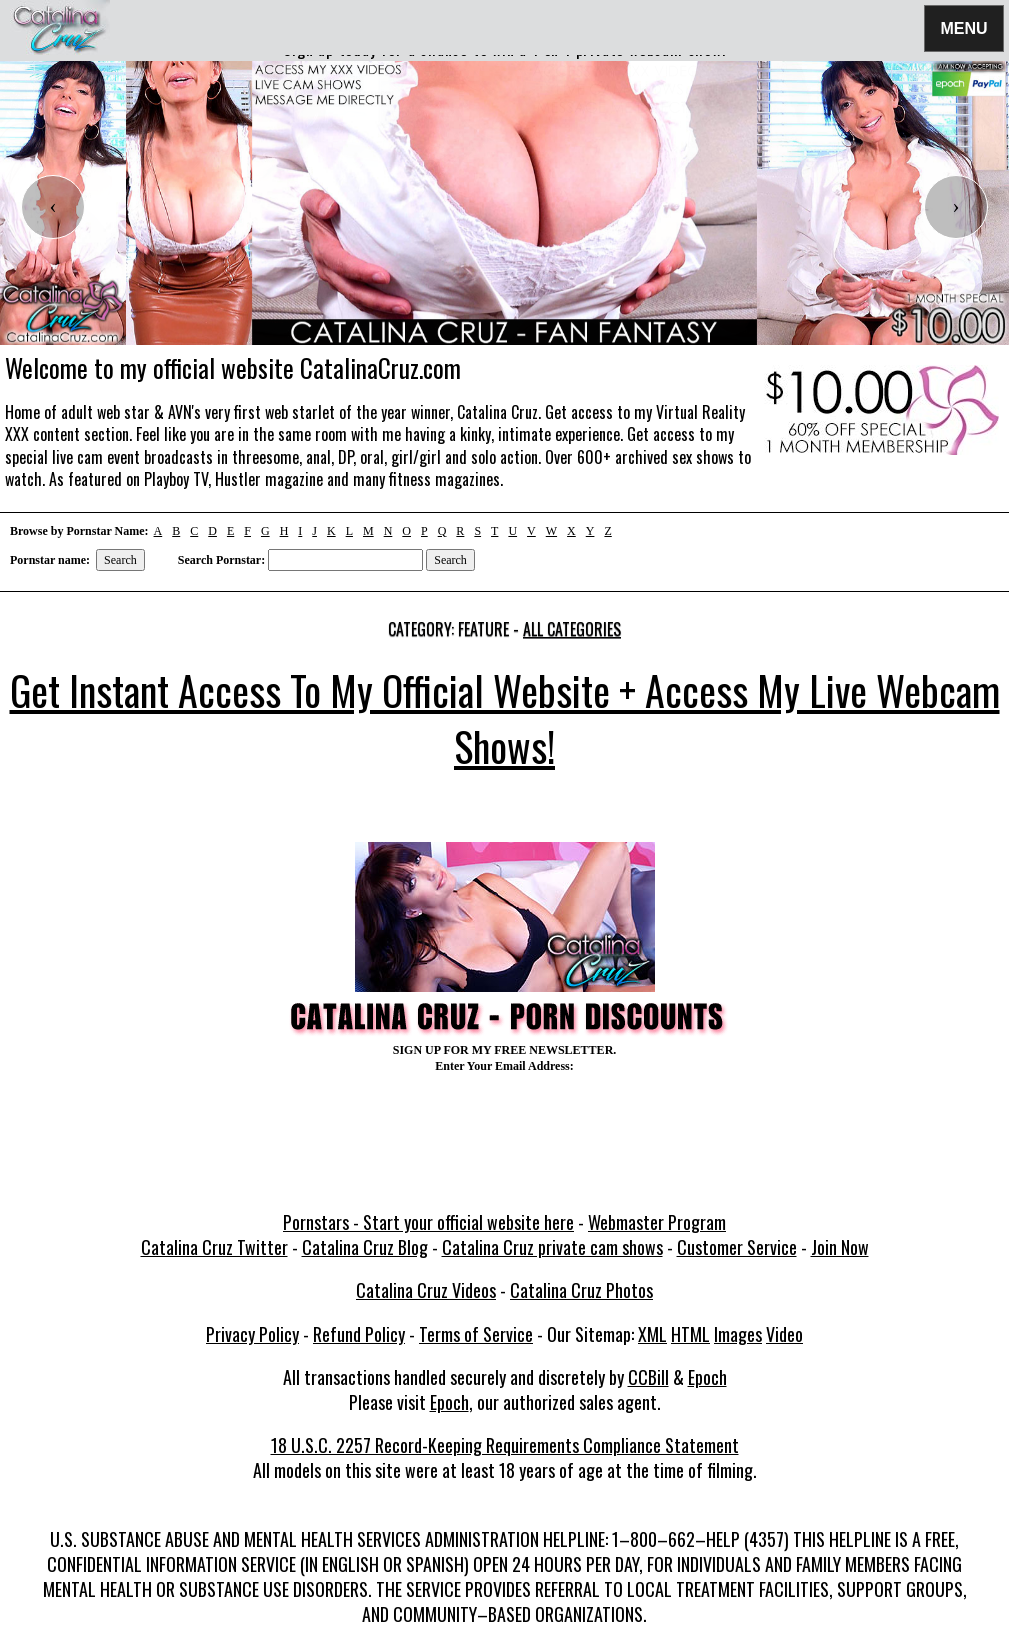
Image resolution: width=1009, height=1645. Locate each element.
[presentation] (53, 207)
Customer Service (737, 1247)
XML (652, 1334)
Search (120, 560)
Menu (964, 27)
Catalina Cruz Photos (581, 1290)
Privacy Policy (252, 1334)
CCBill (648, 1377)
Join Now (840, 1247)
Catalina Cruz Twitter (214, 1247)
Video (784, 1334)
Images (738, 1334)
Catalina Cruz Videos (426, 1290)
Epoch (707, 1377)
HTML (690, 1334)
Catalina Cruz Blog (365, 1247)
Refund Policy (359, 1334)
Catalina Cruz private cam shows (552, 1247)
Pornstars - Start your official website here (428, 1222)
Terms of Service (476, 1334)
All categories (572, 629)
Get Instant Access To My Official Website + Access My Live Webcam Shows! (505, 718)
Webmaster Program (657, 1222)
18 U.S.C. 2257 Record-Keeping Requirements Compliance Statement (505, 1445)
